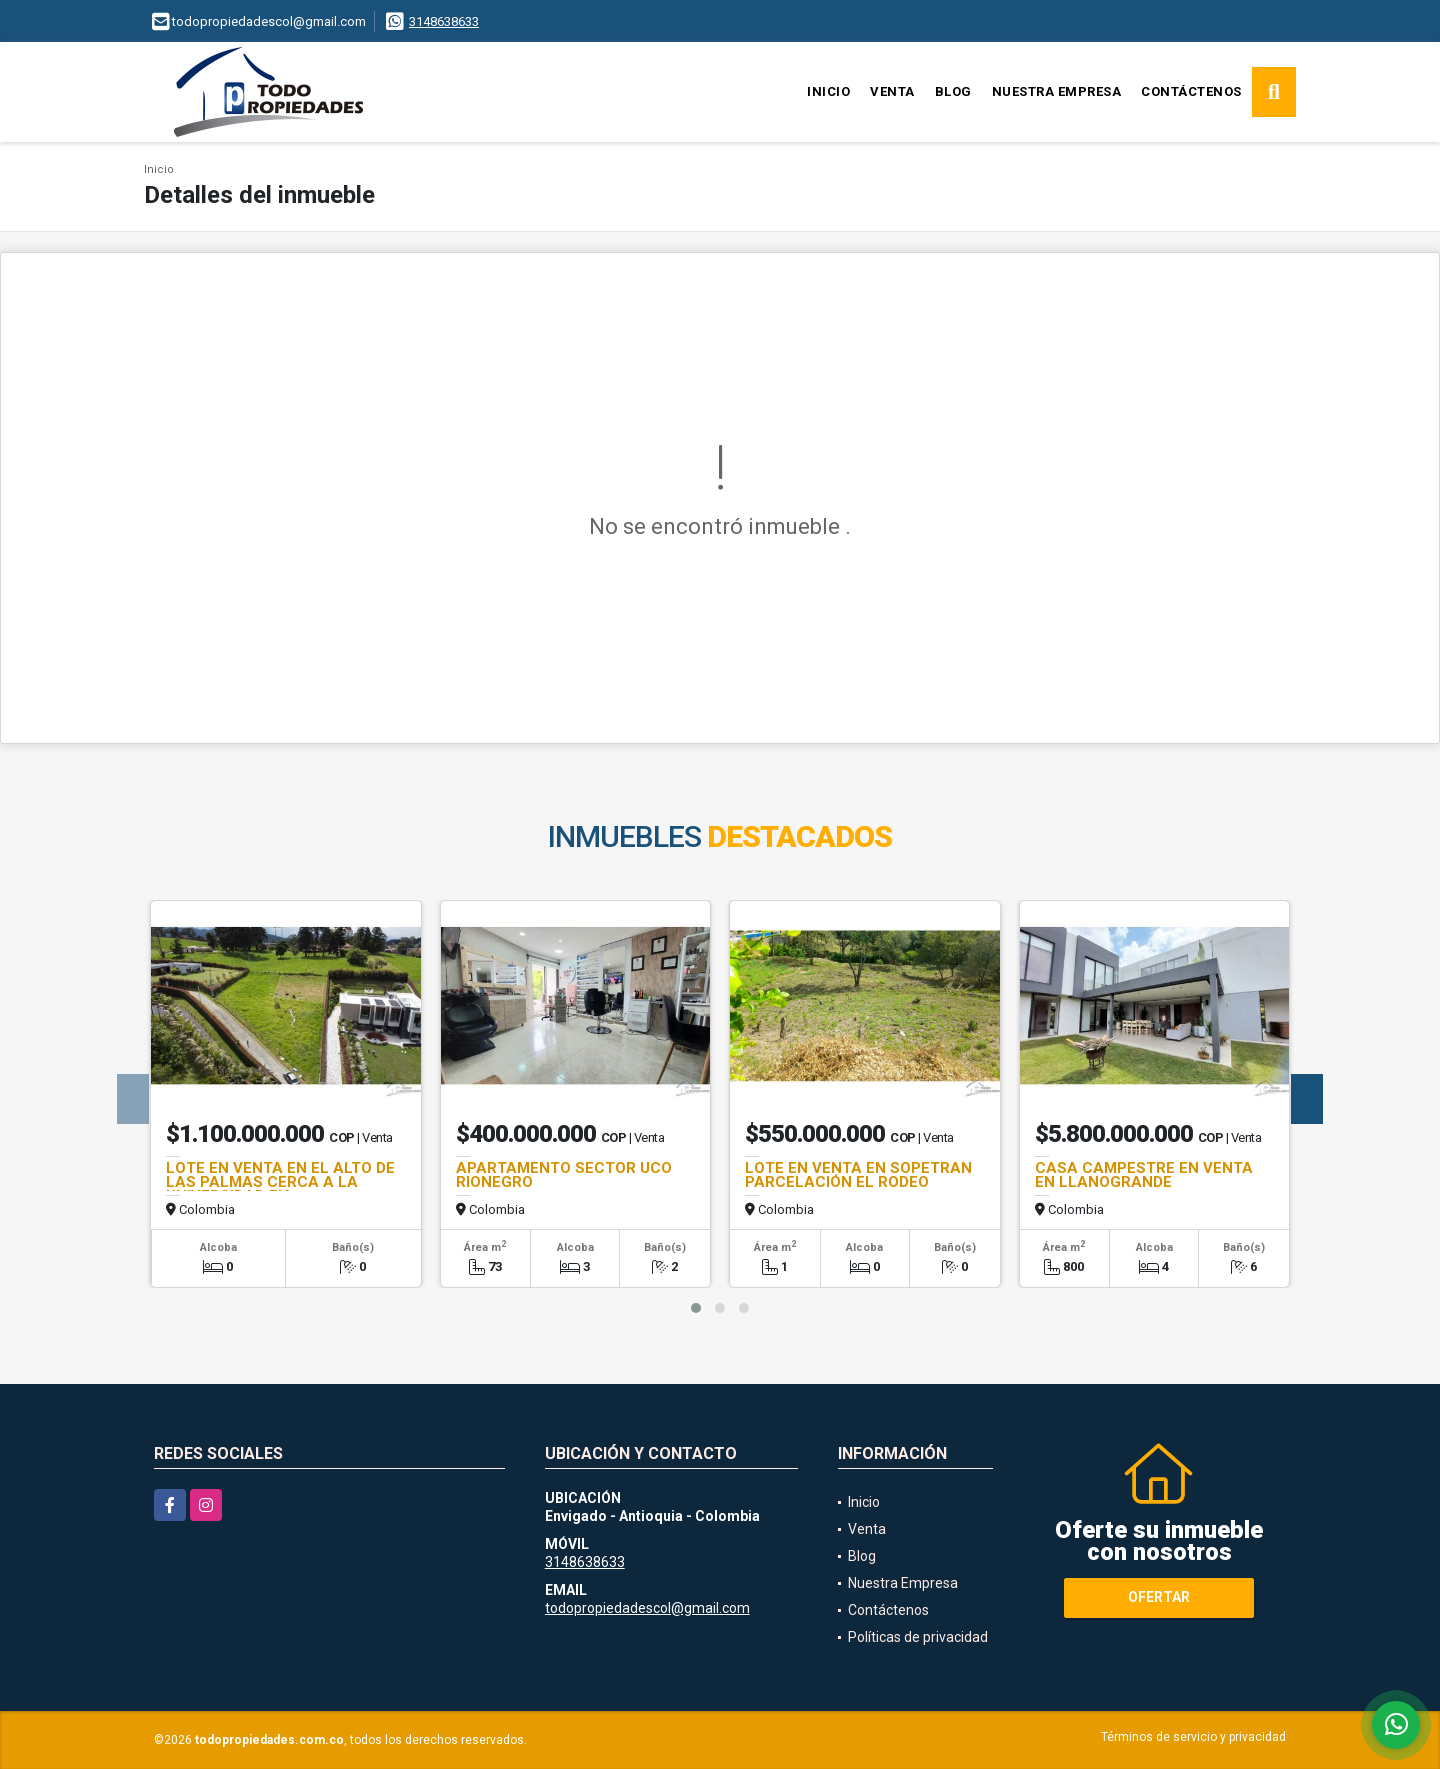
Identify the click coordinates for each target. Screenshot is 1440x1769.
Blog (953, 91)
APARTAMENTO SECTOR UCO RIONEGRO (564, 1175)
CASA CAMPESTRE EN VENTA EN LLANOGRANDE (1144, 1175)
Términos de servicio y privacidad (1193, 1737)
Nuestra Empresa (1057, 91)
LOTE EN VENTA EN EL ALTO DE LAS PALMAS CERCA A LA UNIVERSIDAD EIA (280, 1182)
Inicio (828, 91)
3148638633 (444, 21)
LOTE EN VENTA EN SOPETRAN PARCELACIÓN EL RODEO (858, 1175)
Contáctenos (1191, 91)
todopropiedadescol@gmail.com (647, 1608)
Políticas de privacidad (918, 1637)
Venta (892, 91)
